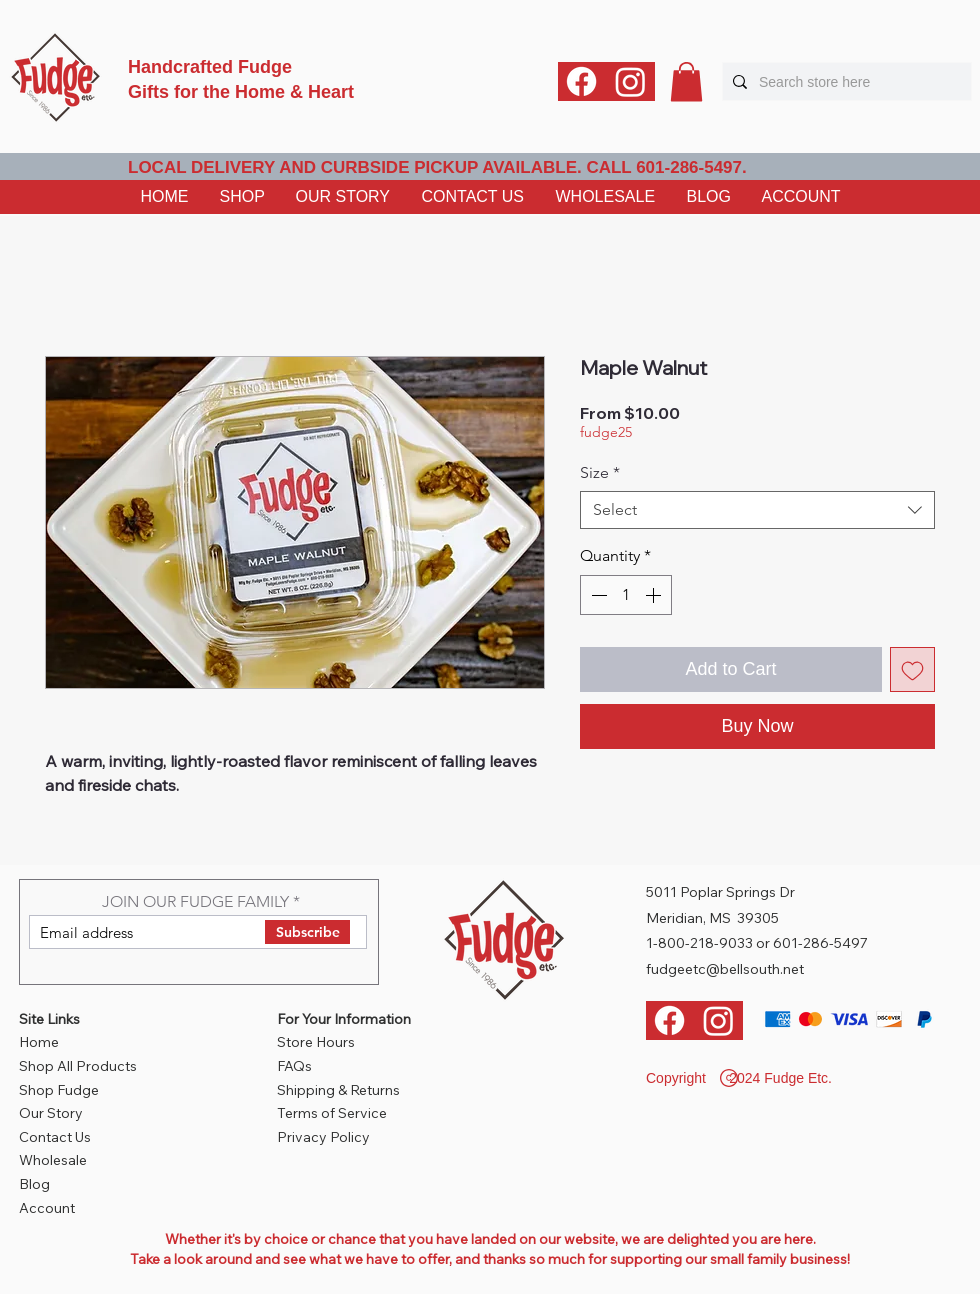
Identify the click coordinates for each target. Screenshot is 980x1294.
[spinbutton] (626, 595)
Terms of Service (332, 1113)
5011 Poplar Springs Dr (720, 892)
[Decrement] (597, 595)
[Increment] (655, 595)
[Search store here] (844, 81)
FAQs (294, 1066)
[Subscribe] (307, 932)
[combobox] (757, 510)
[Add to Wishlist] (912, 669)
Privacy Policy (323, 1137)
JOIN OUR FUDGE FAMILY (195, 902)
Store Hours (316, 1042)
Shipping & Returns (338, 1090)
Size (600, 472)
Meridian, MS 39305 (712, 918)
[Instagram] (630, 81)
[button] (686, 81)
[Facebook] (581, 81)
